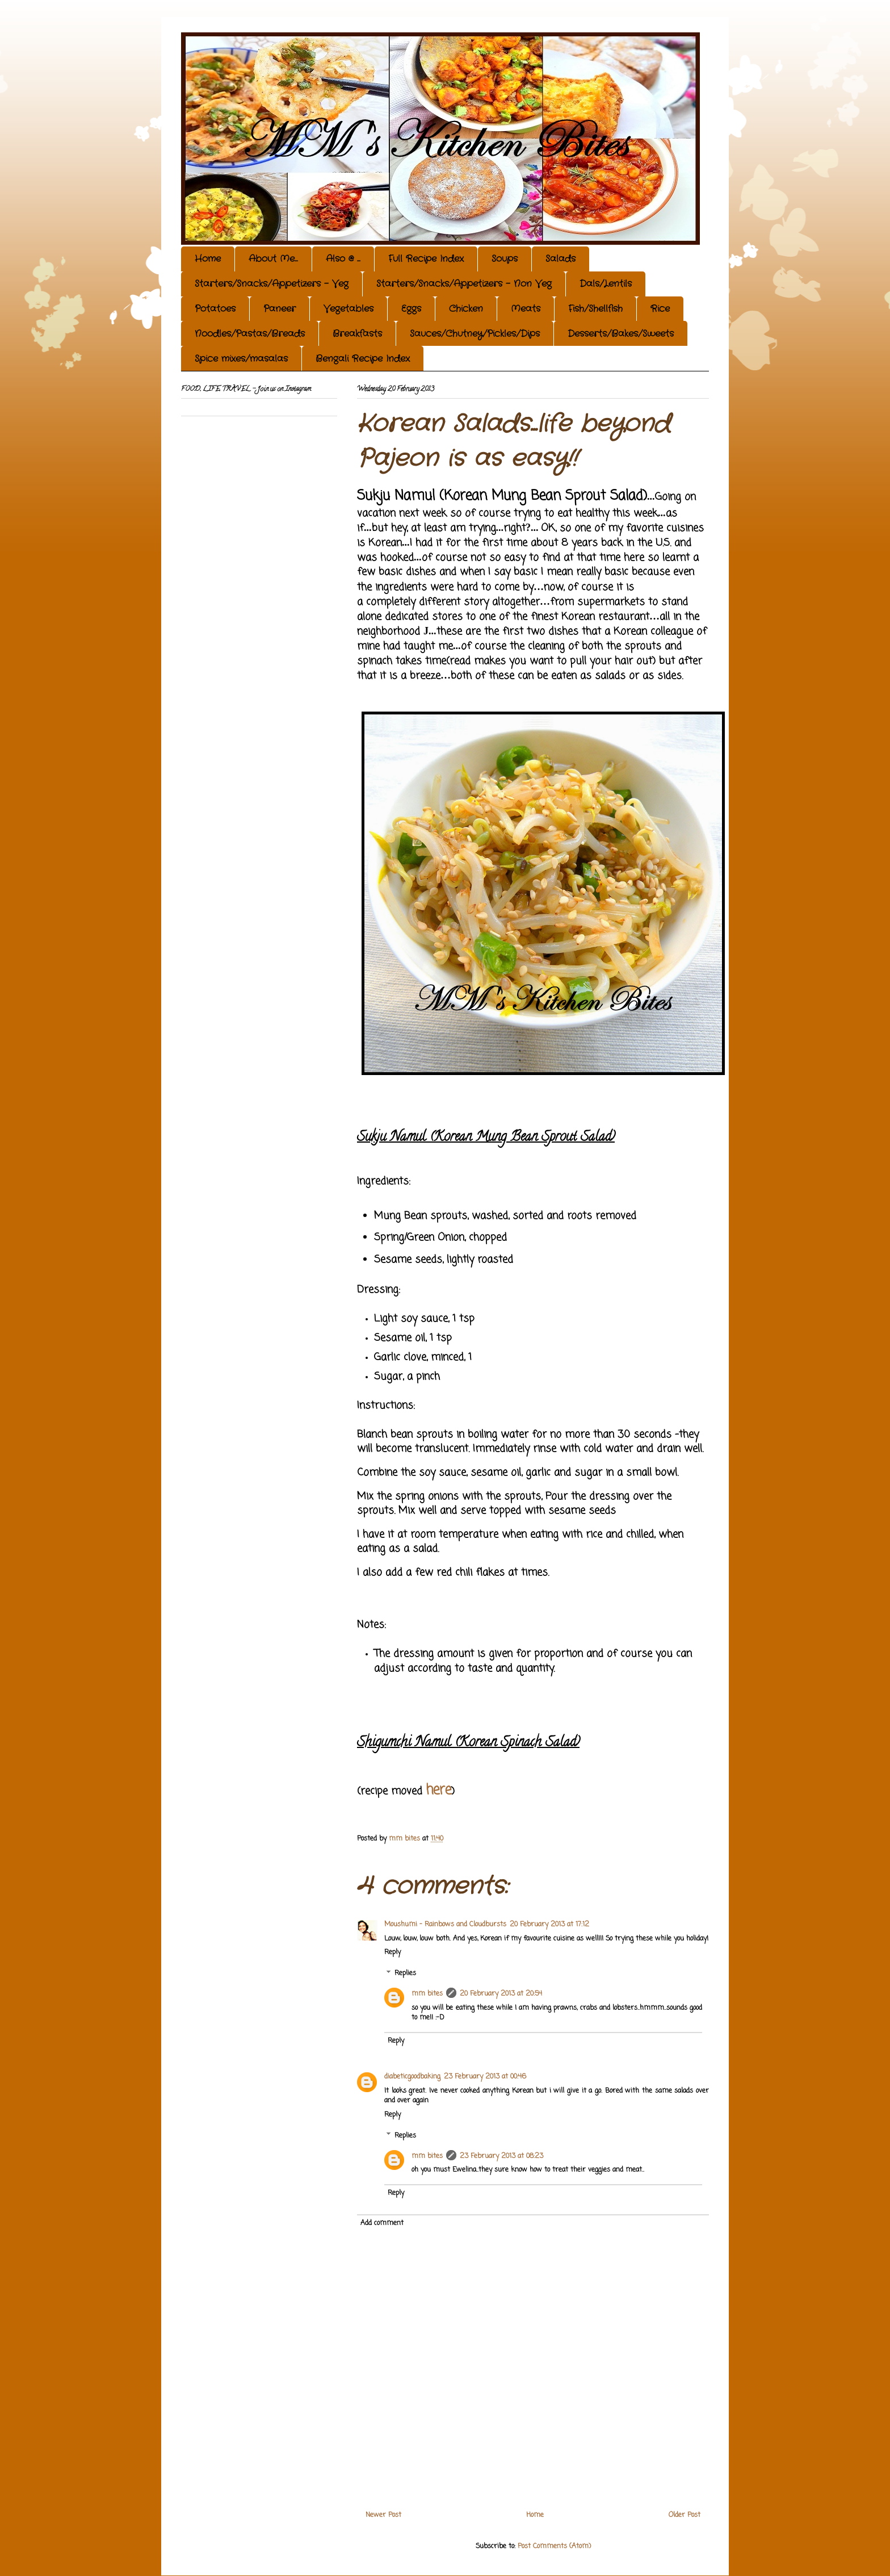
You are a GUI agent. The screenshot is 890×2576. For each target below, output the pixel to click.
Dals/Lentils (606, 283)
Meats (525, 308)
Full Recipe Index (426, 258)
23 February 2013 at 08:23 (501, 2156)
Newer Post (383, 2515)
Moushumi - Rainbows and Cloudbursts (445, 1925)
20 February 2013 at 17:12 (549, 1925)
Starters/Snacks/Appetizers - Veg (272, 283)
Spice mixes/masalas (241, 358)
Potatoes (215, 308)
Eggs (411, 308)
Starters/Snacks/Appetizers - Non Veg (464, 283)
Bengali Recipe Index (363, 358)
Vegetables (348, 308)
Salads (560, 258)
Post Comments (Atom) (554, 2546)
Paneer (279, 308)
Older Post (684, 2515)
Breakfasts (357, 333)
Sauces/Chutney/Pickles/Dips (475, 333)
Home (208, 258)
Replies (405, 1973)
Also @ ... (343, 258)
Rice (660, 308)
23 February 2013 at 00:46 (485, 2077)
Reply (392, 1952)
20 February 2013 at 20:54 (501, 1994)
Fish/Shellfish (595, 308)
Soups (505, 258)
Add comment (382, 2223)
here (438, 1790)
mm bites (427, 1994)
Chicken (466, 308)
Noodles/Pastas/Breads (250, 333)
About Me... (273, 258)
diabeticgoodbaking (412, 2077)
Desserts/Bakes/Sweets (621, 333)
